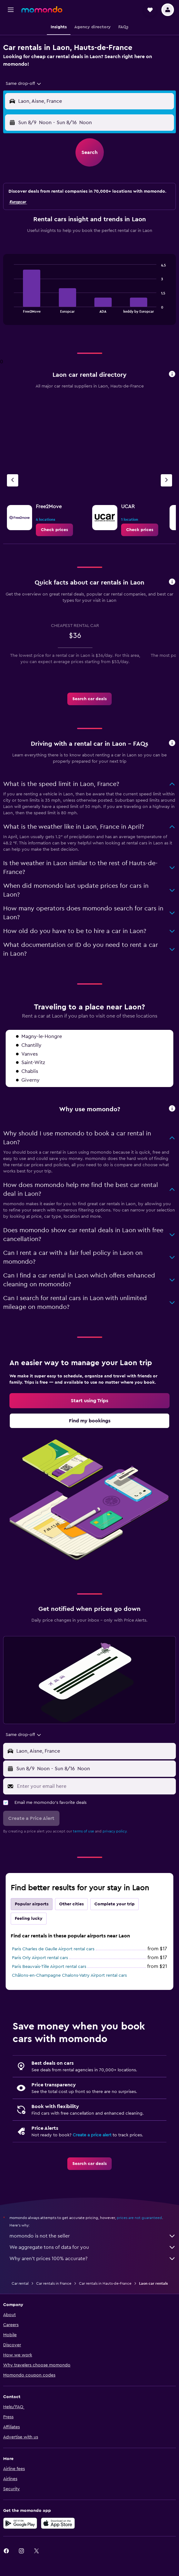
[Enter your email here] (95, 1786)
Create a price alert (92, 2135)
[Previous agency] (12, 480)
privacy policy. (115, 1831)
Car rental (20, 2283)
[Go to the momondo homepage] (41, 9)
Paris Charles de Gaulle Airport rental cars (53, 1949)
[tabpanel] (89, 292)
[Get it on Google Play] (20, 2523)
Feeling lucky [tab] (28, 1918)
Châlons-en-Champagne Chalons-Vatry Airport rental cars (69, 1975)
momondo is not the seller (92, 2236)
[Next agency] (166, 480)
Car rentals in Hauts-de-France (105, 2283)
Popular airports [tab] (31, 1904)
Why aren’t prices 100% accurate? (92, 2258)
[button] (11, 10)
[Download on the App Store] (58, 2523)
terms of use (83, 1831)
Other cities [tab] (71, 1904)
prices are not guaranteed (139, 2218)
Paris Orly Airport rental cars (40, 1958)
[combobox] (23, 83)
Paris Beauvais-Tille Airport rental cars (49, 1966)
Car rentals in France (53, 2283)
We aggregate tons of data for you (92, 2247)
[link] (54, 530)
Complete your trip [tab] (114, 1904)
